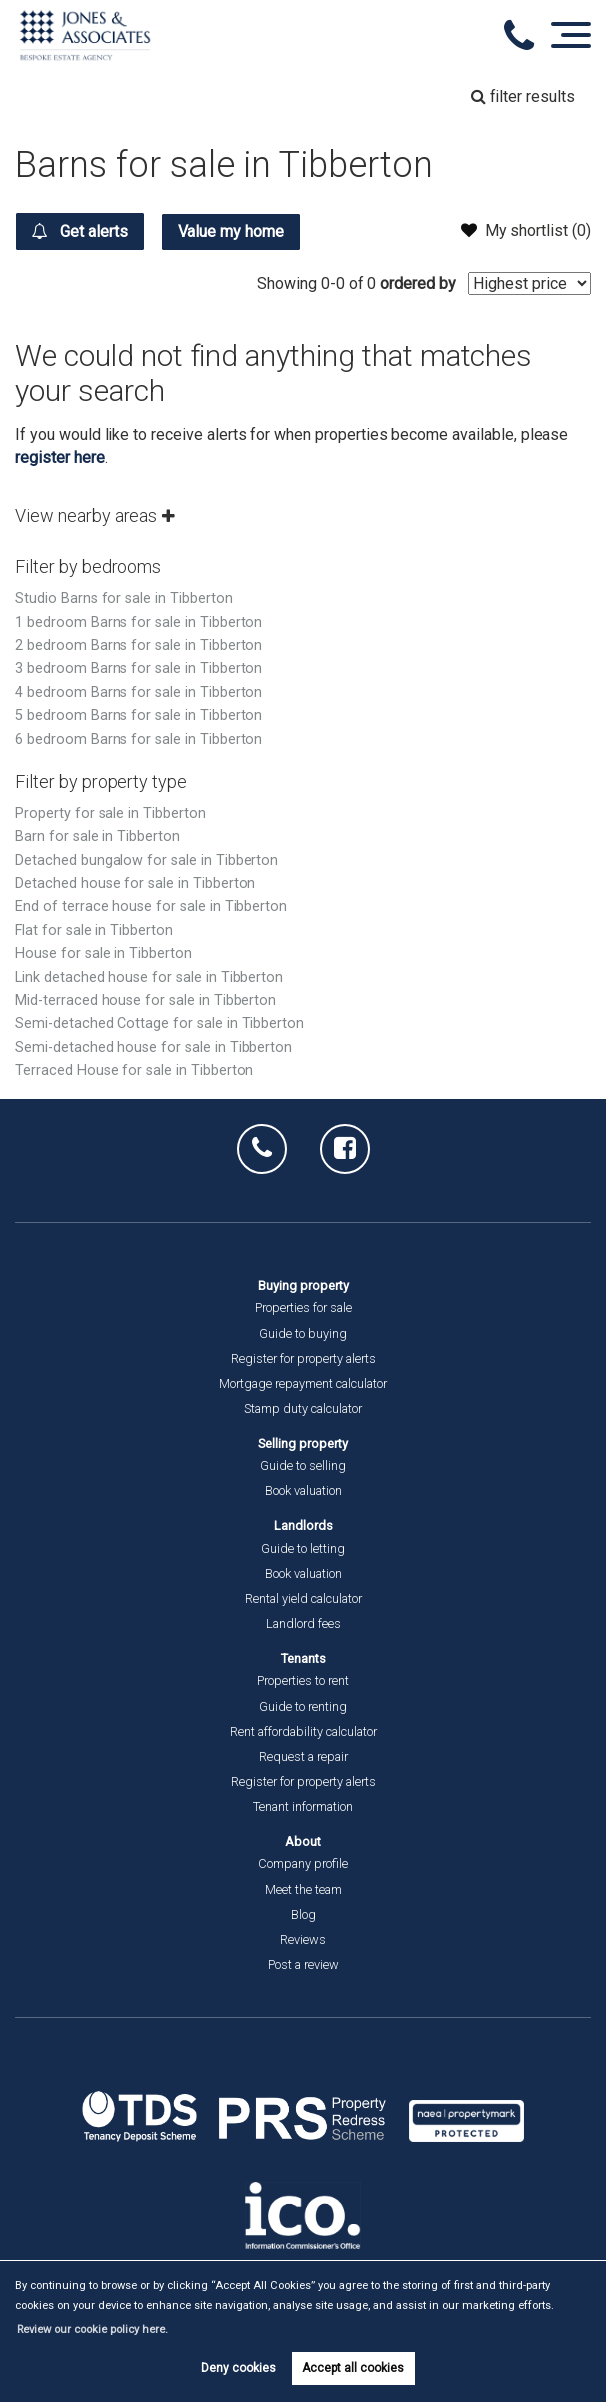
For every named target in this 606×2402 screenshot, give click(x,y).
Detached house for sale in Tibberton (135, 883)
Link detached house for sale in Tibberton (149, 977)
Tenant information (303, 1806)
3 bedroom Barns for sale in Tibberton (138, 668)
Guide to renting (303, 1706)
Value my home (231, 231)
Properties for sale (303, 1307)
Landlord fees (303, 1623)
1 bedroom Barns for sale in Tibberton (138, 622)
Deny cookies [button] (238, 2368)
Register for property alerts (303, 1358)
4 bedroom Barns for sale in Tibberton (138, 692)
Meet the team (303, 1889)
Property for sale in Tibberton (110, 813)
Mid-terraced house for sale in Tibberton (145, 1000)
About (303, 1841)
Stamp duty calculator (303, 1408)
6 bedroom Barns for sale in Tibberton (138, 739)
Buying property (303, 1285)
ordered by (418, 283)
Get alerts (79, 231)
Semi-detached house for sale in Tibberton (153, 1047)
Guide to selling (303, 1465)
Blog (303, 1914)
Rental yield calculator (303, 1598)
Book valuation (303, 1490)
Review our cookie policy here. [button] (92, 2329)
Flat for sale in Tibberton (94, 930)
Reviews (303, 1939)
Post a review (303, 1964)
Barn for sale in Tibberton (97, 836)
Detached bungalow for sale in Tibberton (146, 860)
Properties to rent (303, 1680)
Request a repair (303, 1756)
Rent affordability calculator (303, 1731)
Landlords (303, 1525)
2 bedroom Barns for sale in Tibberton (138, 645)
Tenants (303, 1658)
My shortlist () (526, 230)
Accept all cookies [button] (353, 2368)
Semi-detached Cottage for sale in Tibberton (159, 1023)
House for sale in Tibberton (103, 953)
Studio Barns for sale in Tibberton (123, 598)
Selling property (303, 1443)
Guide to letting (303, 1548)
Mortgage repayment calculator (303, 1383)
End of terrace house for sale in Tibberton (151, 906)
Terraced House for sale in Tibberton (134, 1070)
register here (59, 457)
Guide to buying (303, 1333)
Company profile (303, 1863)
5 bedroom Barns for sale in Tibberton (138, 715)
